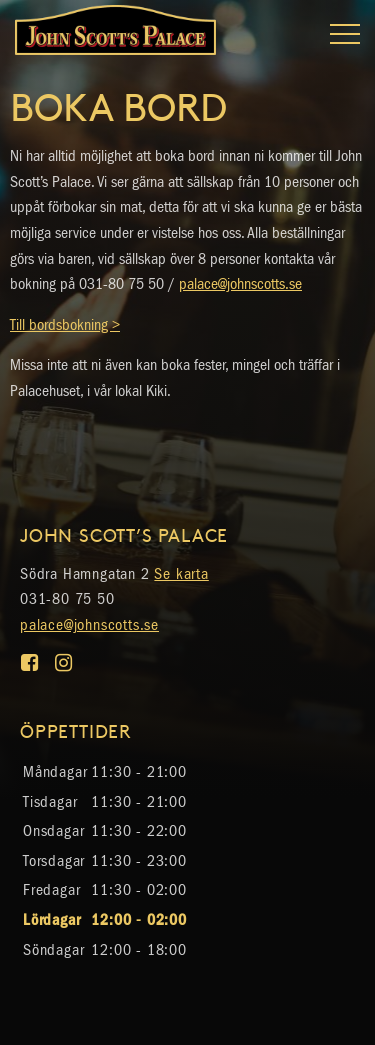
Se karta (181, 573)
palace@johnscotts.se (240, 283)
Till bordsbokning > (65, 324)
